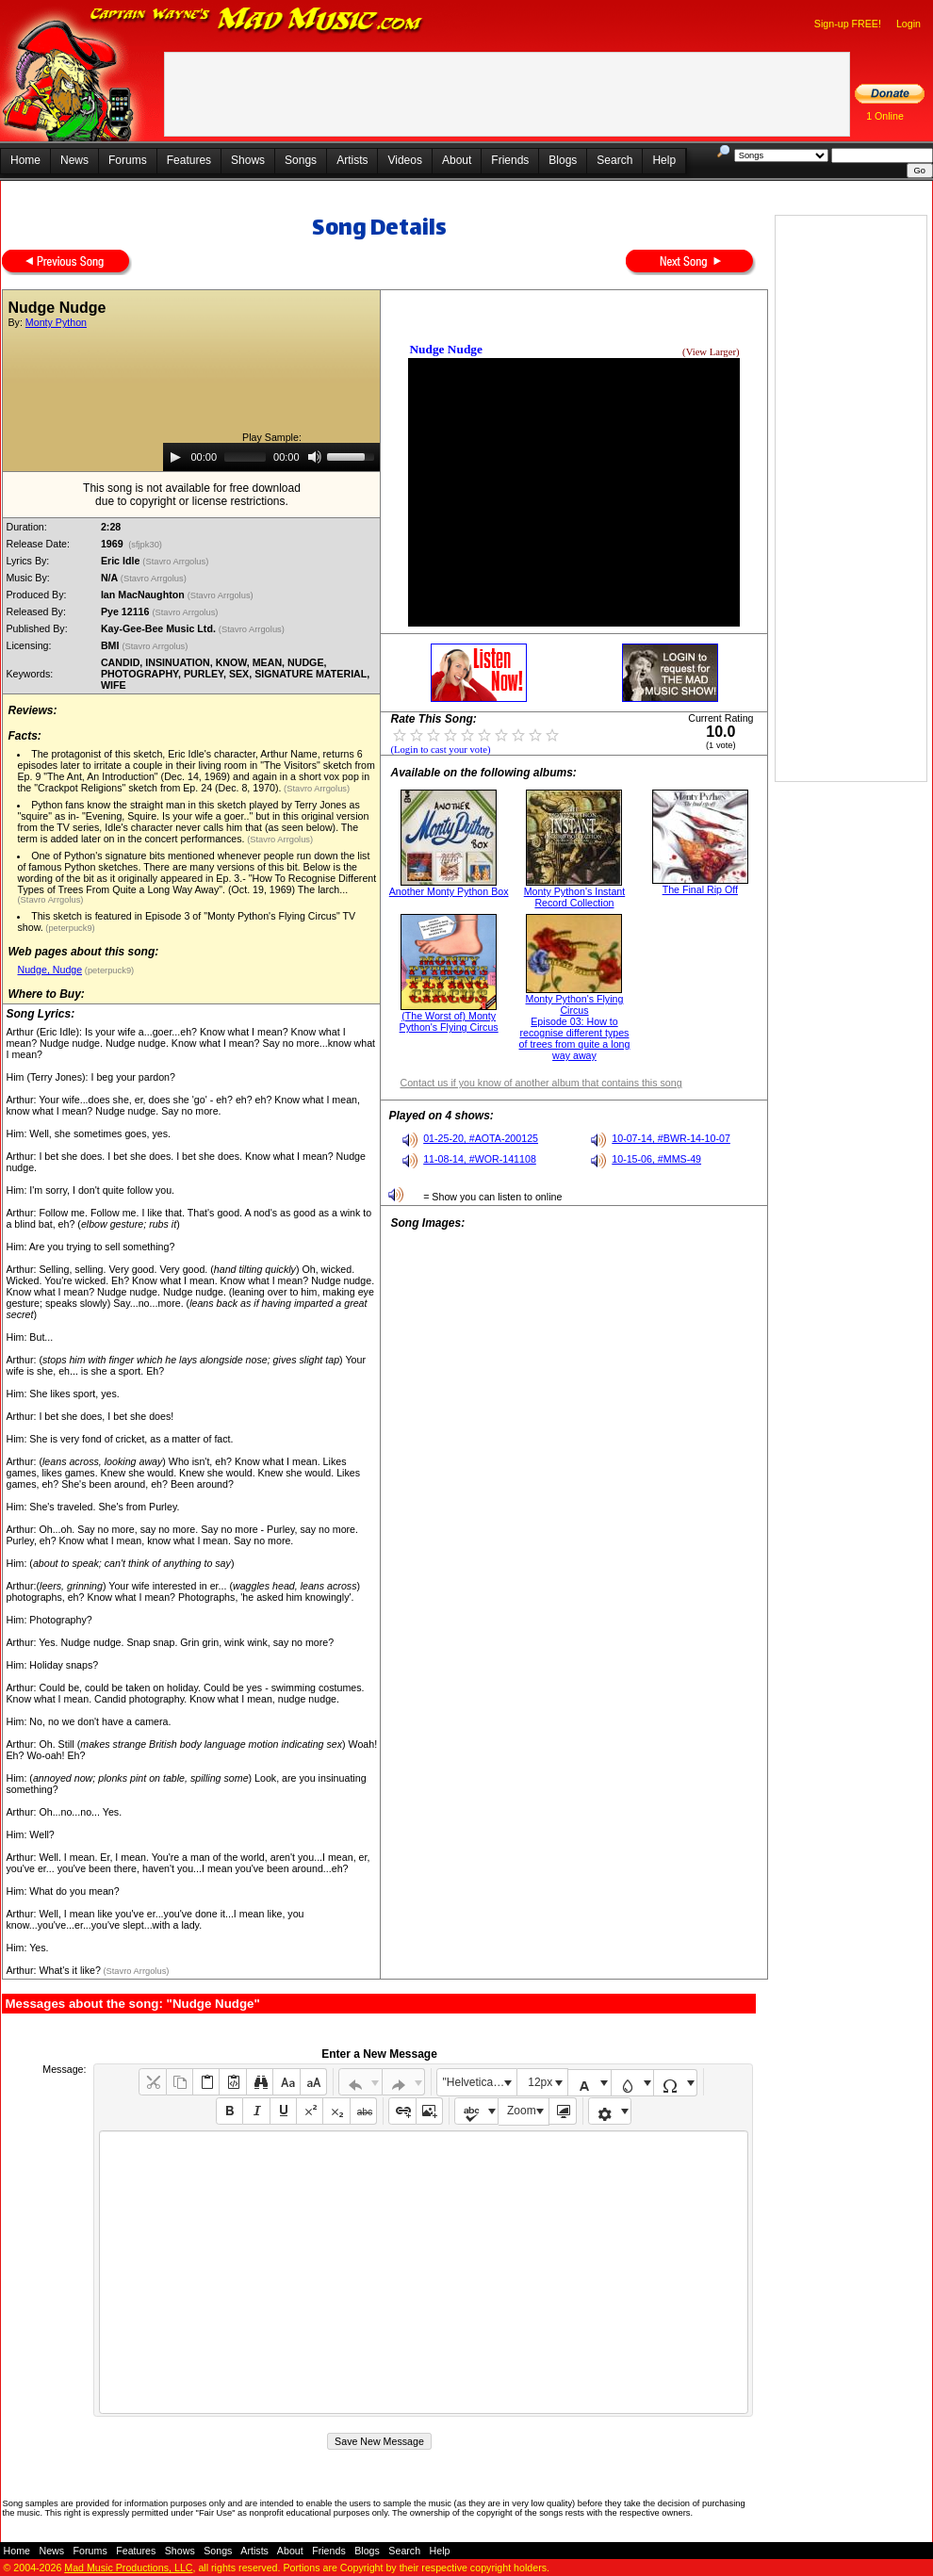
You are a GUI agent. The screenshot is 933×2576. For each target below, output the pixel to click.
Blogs (562, 160)
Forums (127, 160)
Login (908, 23)
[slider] (245, 457)
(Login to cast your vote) (440, 749)
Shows (248, 160)
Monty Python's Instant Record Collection (574, 897)
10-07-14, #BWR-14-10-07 (671, 1138)
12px (540, 2082)
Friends (510, 160)
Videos (404, 160)
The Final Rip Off (700, 889)
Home (25, 160)
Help (664, 160)
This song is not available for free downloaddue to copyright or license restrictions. (192, 494)
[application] (271, 457)
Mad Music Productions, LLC (128, 2567)
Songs (301, 160)
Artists (352, 160)
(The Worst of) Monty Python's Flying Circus (449, 1021)
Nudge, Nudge (49, 969)
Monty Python (56, 322)
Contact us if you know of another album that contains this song (540, 1082)
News (74, 160)
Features (189, 160)
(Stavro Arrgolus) (176, 561)
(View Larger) (710, 352)
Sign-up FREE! (847, 23)
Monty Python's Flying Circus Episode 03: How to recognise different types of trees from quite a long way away (574, 1027)
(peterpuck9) (69, 928)
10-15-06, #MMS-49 (656, 1159)
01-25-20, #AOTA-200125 (480, 1138)
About (456, 160)
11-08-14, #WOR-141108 (479, 1159)
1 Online (885, 116)
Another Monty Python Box (449, 891)
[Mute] (314, 457)
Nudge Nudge (445, 349)
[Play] (175, 457)
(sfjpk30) (145, 544)
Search (614, 160)
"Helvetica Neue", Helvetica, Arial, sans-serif (479, 2082)
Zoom (521, 2110)
